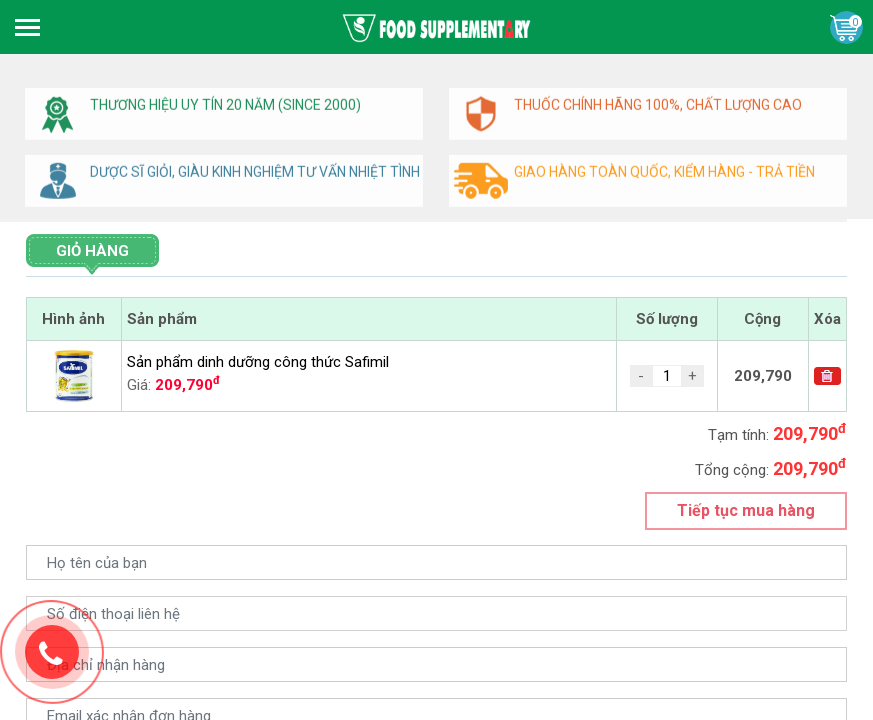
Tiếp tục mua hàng (746, 510)
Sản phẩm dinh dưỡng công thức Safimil (258, 362)
